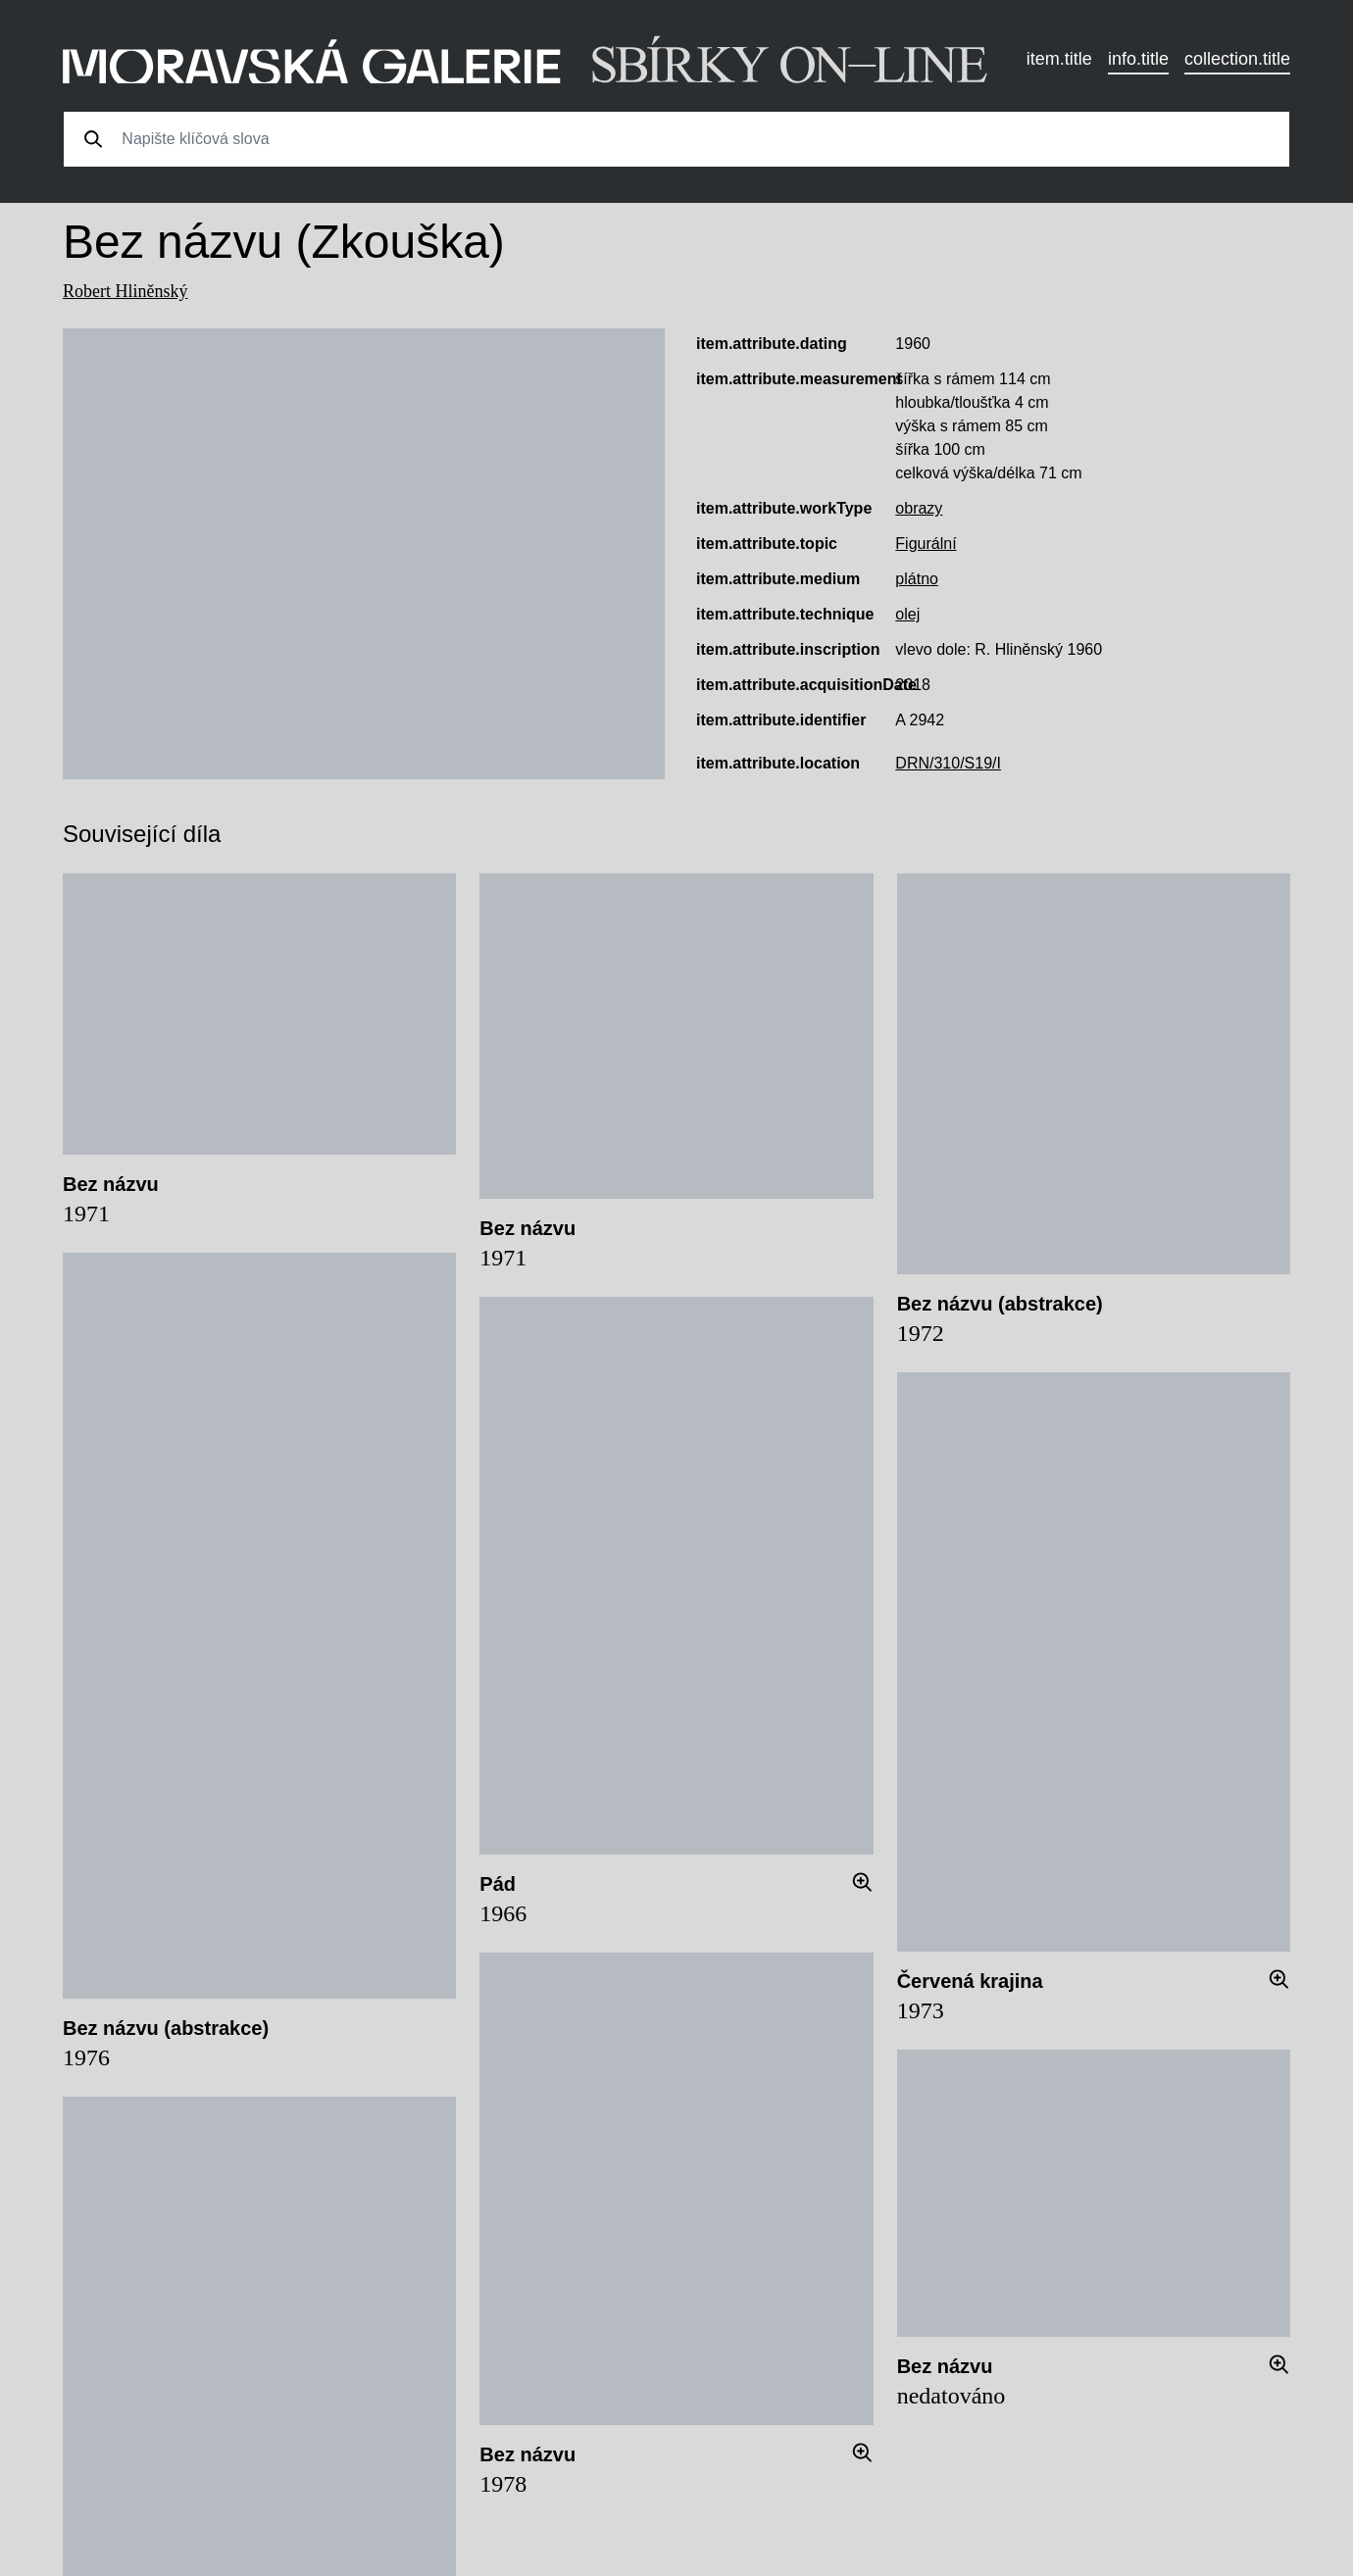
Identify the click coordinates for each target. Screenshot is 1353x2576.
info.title (1138, 59)
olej (907, 614)
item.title (1059, 59)
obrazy (918, 508)
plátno (916, 578)
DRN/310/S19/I (948, 763)
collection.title (1237, 59)
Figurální (925, 543)
